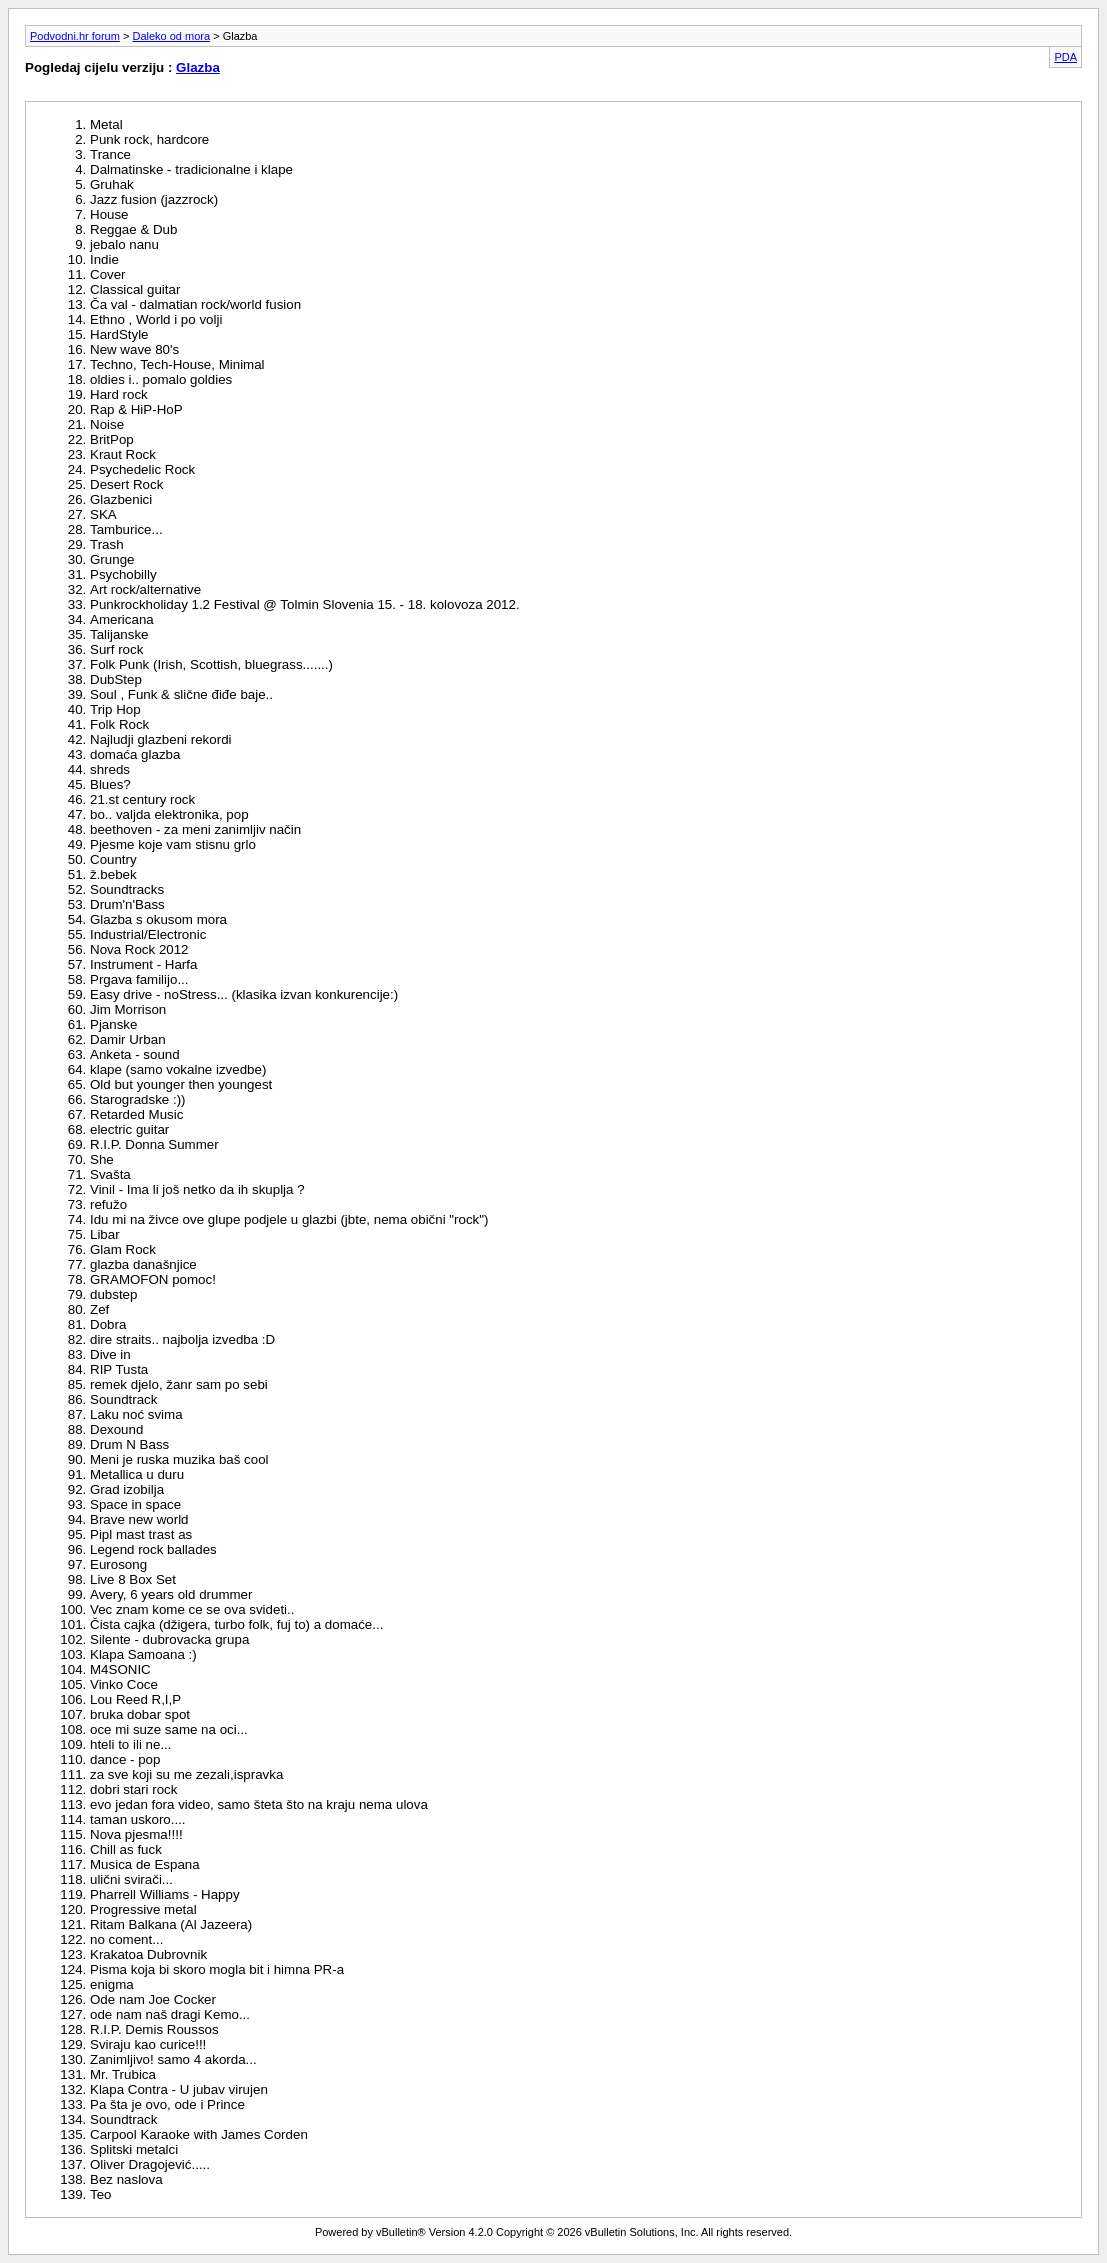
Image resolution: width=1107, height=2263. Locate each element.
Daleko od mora (171, 36)
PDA (1065, 57)
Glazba (198, 67)
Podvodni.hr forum (75, 36)
